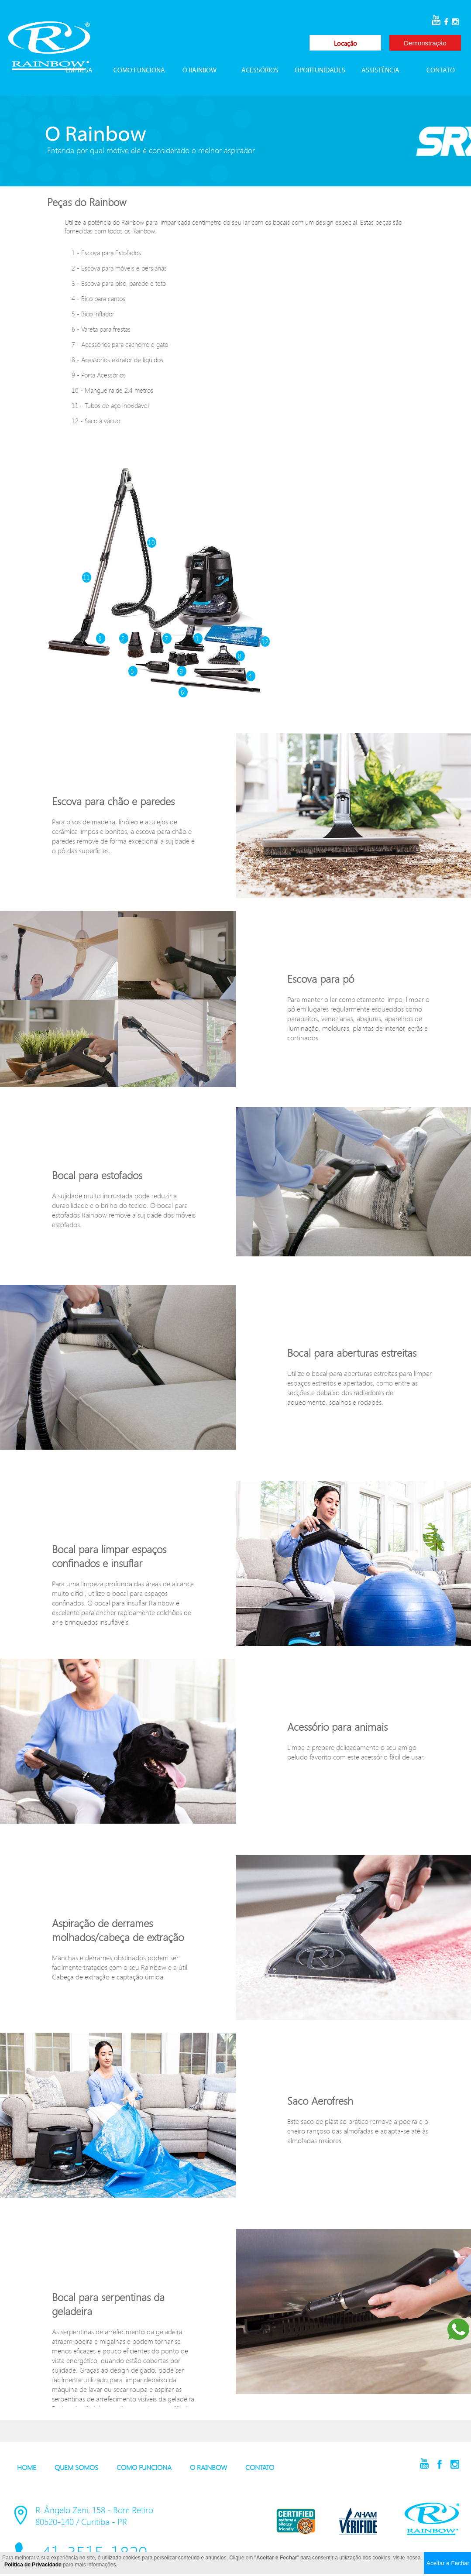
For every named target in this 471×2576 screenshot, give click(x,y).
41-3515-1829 (352, 22)
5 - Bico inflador (93, 313)
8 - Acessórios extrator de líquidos (117, 359)
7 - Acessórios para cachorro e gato (120, 344)
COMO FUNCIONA (139, 70)
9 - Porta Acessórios (99, 374)
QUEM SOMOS (76, 2467)
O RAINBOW (199, 70)
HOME (26, 2467)
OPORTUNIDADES (320, 70)
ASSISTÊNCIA (380, 70)
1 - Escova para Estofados (106, 252)
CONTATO (440, 70)
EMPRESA (79, 70)
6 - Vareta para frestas (101, 329)
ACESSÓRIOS (259, 70)
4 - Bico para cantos (98, 298)
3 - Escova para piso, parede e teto (119, 283)
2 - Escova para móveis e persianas (119, 268)
